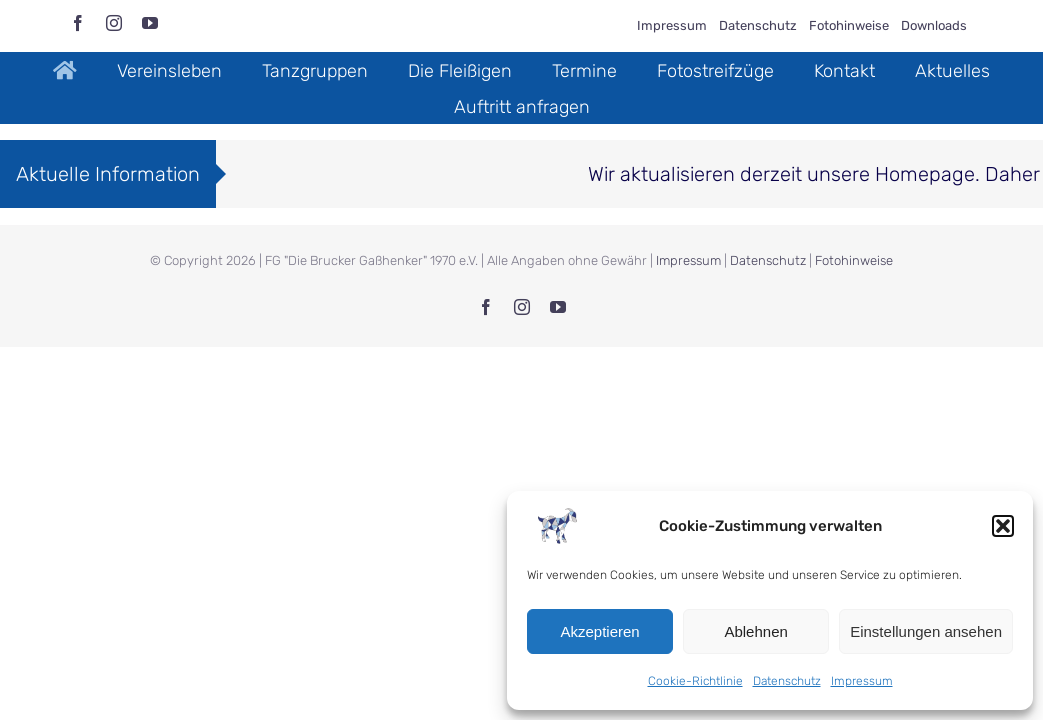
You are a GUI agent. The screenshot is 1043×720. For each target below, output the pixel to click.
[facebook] (78, 23)
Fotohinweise (854, 260)
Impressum (862, 681)
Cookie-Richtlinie (695, 681)
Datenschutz (787, 681)
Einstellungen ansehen (926, 631)
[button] (1003, 526)
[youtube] (150, 23)
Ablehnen (755, 631)
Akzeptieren (599, 631)
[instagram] (114, 23)
